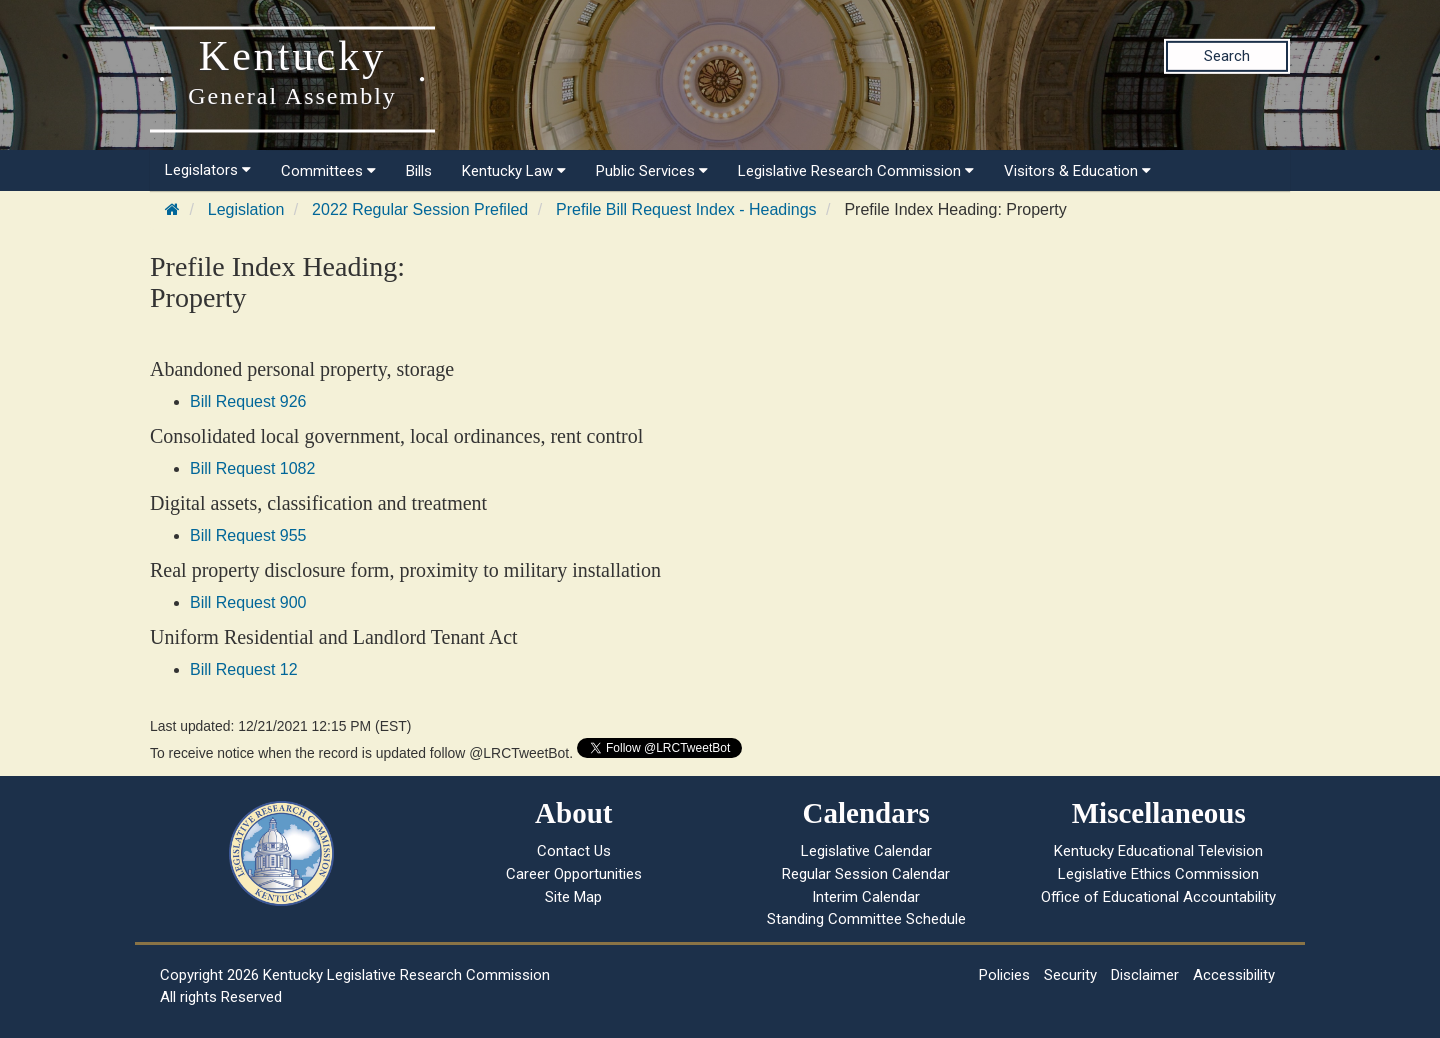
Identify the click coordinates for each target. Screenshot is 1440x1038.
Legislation (246, 209)
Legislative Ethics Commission (1158, 874)
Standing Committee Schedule (866, 919)
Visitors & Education (1077, 171)
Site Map (573, 897)
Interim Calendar (866, 897)
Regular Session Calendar (866, 874)
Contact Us (574, 851)
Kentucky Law (514, 171)
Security (1070, 975)
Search (1227, 56)
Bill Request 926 (248, 401)
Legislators (208, 170)
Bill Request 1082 (252, 468)
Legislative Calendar (866, 851)
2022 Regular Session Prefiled (420, 209)
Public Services (652, 171)
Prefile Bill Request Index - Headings (686, 209)
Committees (328, 171)
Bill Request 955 (248, 535)
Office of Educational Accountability (1158, 897)
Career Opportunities (574, 874)
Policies (1004, 975)
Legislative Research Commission (856, 171)
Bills (419, 171)
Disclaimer (1145, 975)
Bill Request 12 (244, 669)
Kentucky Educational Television (1158, 851)
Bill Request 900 (248, 602)
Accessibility (1234, 975)
